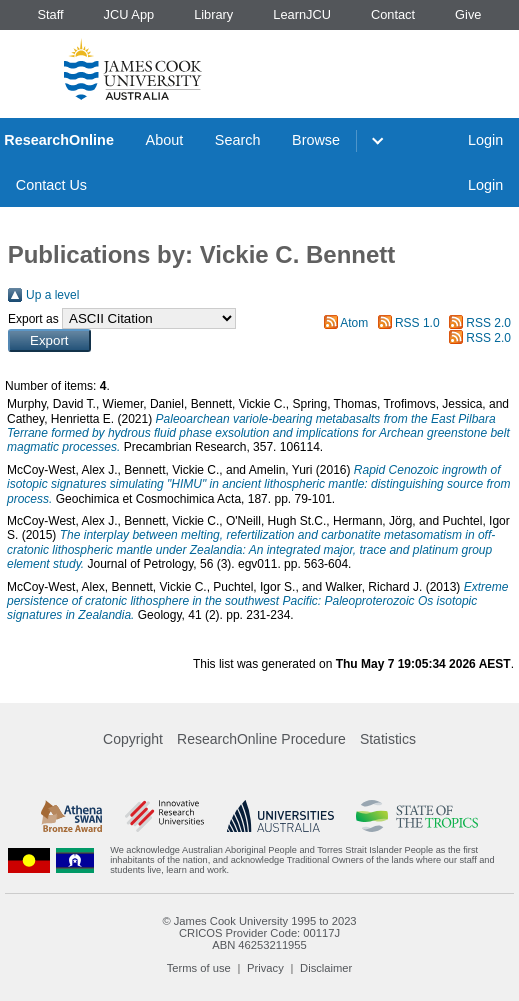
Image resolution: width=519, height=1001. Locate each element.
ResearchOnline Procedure (261, 739)
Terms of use (199, 968)
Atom (354, 323)
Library (213, 14)
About (165, 140)
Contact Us (51, 185)
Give (468, 14)
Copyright (133, 739)
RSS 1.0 (417, 323)
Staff (50, 14)
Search (238, 140)
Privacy (265, 968)
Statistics (388, 739)
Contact (393, 14)
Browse (316, 140)
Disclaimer (326, 968)
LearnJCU (302, 14)
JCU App (129, 14)
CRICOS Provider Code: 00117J (259, 933)
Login (485, 140)
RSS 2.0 (488, 323)
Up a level (52, 295)
